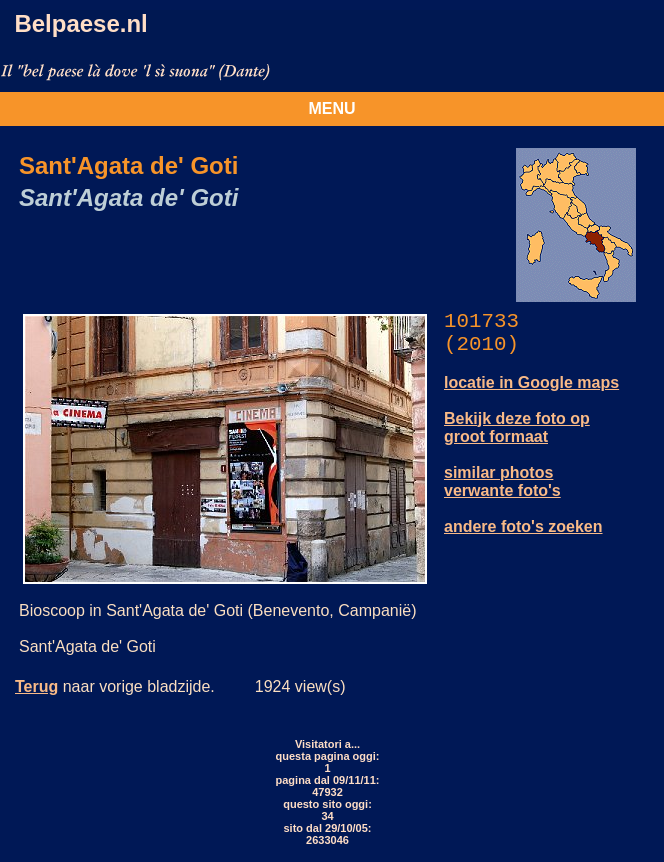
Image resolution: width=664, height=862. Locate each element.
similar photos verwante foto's (502, 481)
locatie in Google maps (531, 382)
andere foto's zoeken (523, 526)
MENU (331, 108)
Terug (36, 686)
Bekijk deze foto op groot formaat (517, 427)
